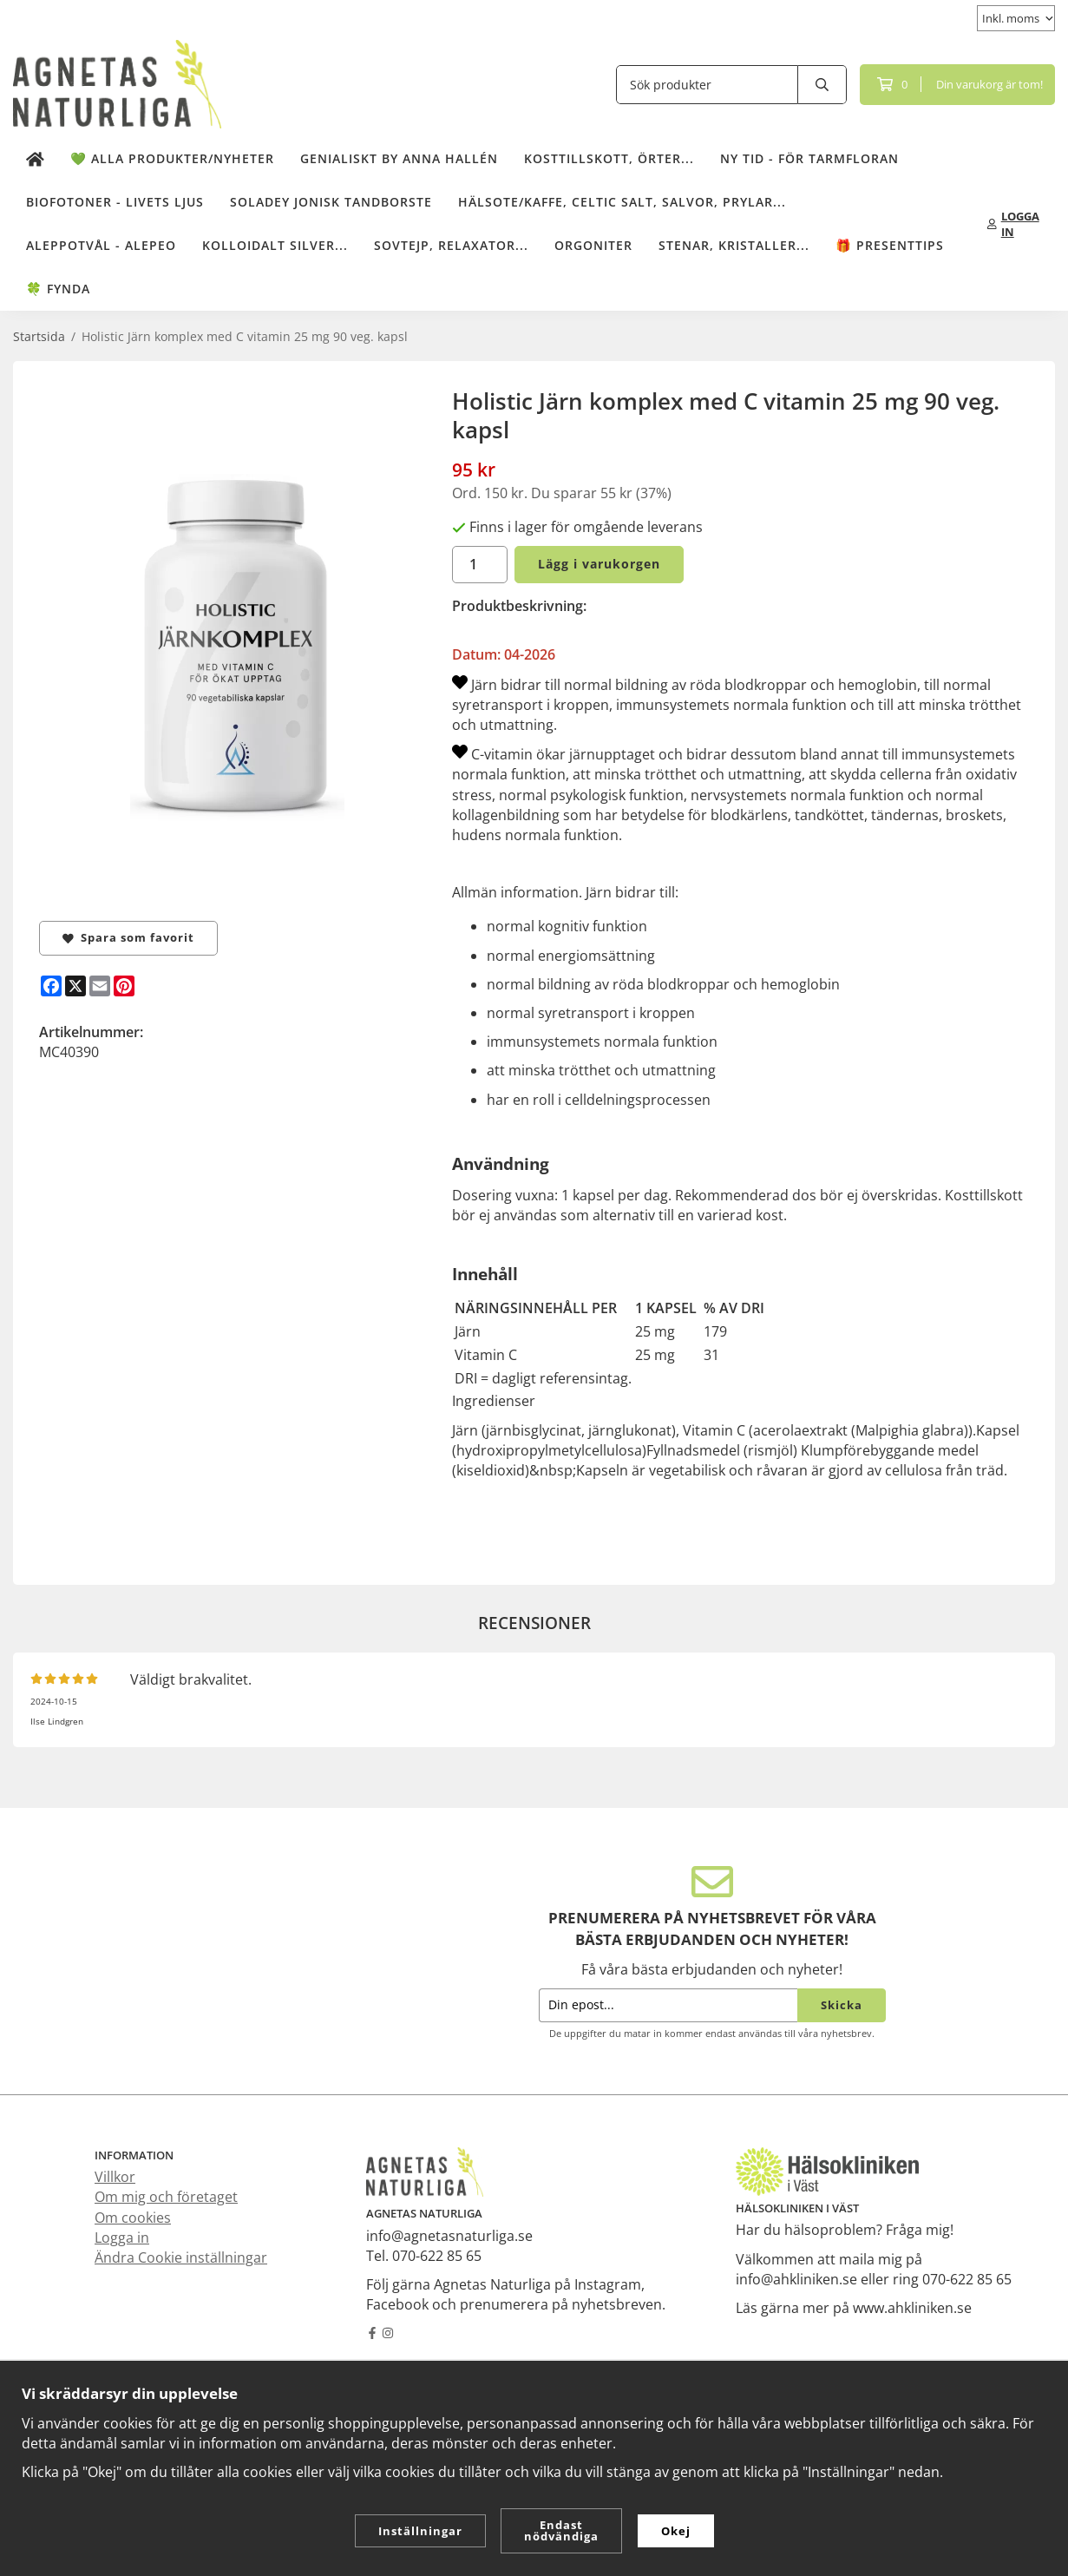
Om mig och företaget (166, 2196)
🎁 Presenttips (889, 245)
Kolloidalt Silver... (275, 245)
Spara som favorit (128, 937)
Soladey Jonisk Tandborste (331, 202)
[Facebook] (51, 986)
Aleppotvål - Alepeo (101, 245)
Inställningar (420, 2531)
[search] (822, 84)
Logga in (122, 2237)
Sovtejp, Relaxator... (451, 245)
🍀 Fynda (58, 288)
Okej (676, 2531)
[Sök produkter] (707, 84)
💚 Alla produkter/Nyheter (172, 158)
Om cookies (133, 2217)
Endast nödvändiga (561, 2530)
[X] (75, 986)
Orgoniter (593, 245)
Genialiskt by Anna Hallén (399, 158)
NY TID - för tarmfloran (809, 158)
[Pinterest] (124, 986)
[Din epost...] (668, 2005)
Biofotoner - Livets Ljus (115, 202)
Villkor (115, 2176)
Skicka (841, 2005)
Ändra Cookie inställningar (181, 2257)
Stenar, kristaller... (733, 245)
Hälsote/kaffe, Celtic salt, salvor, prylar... (622, 202)
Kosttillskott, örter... (609, 158)
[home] (35, 159)
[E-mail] (100, 986)
